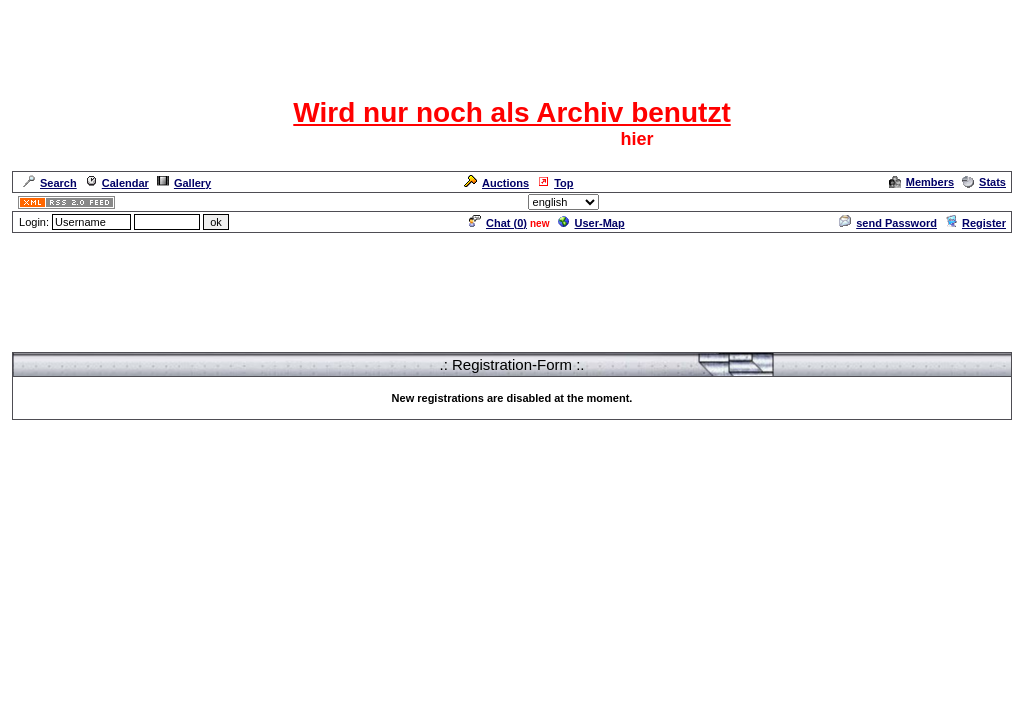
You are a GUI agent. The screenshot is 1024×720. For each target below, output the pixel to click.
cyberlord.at (621, 463)
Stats (984, 182)
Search (50, 183)
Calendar (117, 183)
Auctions (496, 183)
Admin (988, 202)
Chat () (498, 223)
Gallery (184, 183)
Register (975, 223)
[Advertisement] (512, 280)
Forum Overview (55, 343)
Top (555, 183)
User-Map (591, 223)
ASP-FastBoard (465, 463)
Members (921, 182)
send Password (888, 223)
